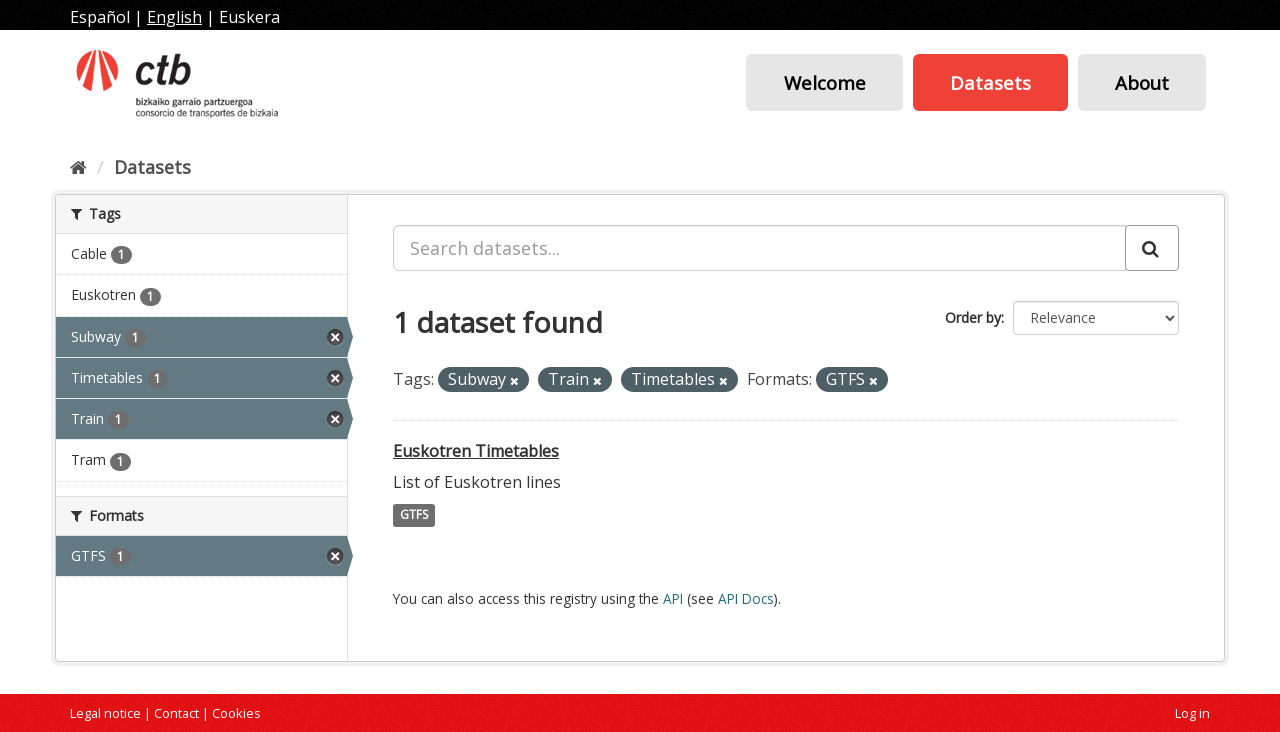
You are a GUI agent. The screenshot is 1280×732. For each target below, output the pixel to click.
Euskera (249, 17)
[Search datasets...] (759, 248)
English (174, 17)
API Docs (746, 598)
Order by (973, 317)
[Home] (78, 167)
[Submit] (1152, 248)
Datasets (990, 82)
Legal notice (105, 713)
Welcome (825, 82)
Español (100, 17)
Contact (176, 713)
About (1142, 82)
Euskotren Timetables (476, 451)
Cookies (236, 713)
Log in (1192, 713)
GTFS (414, 515)
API (673, 598)
